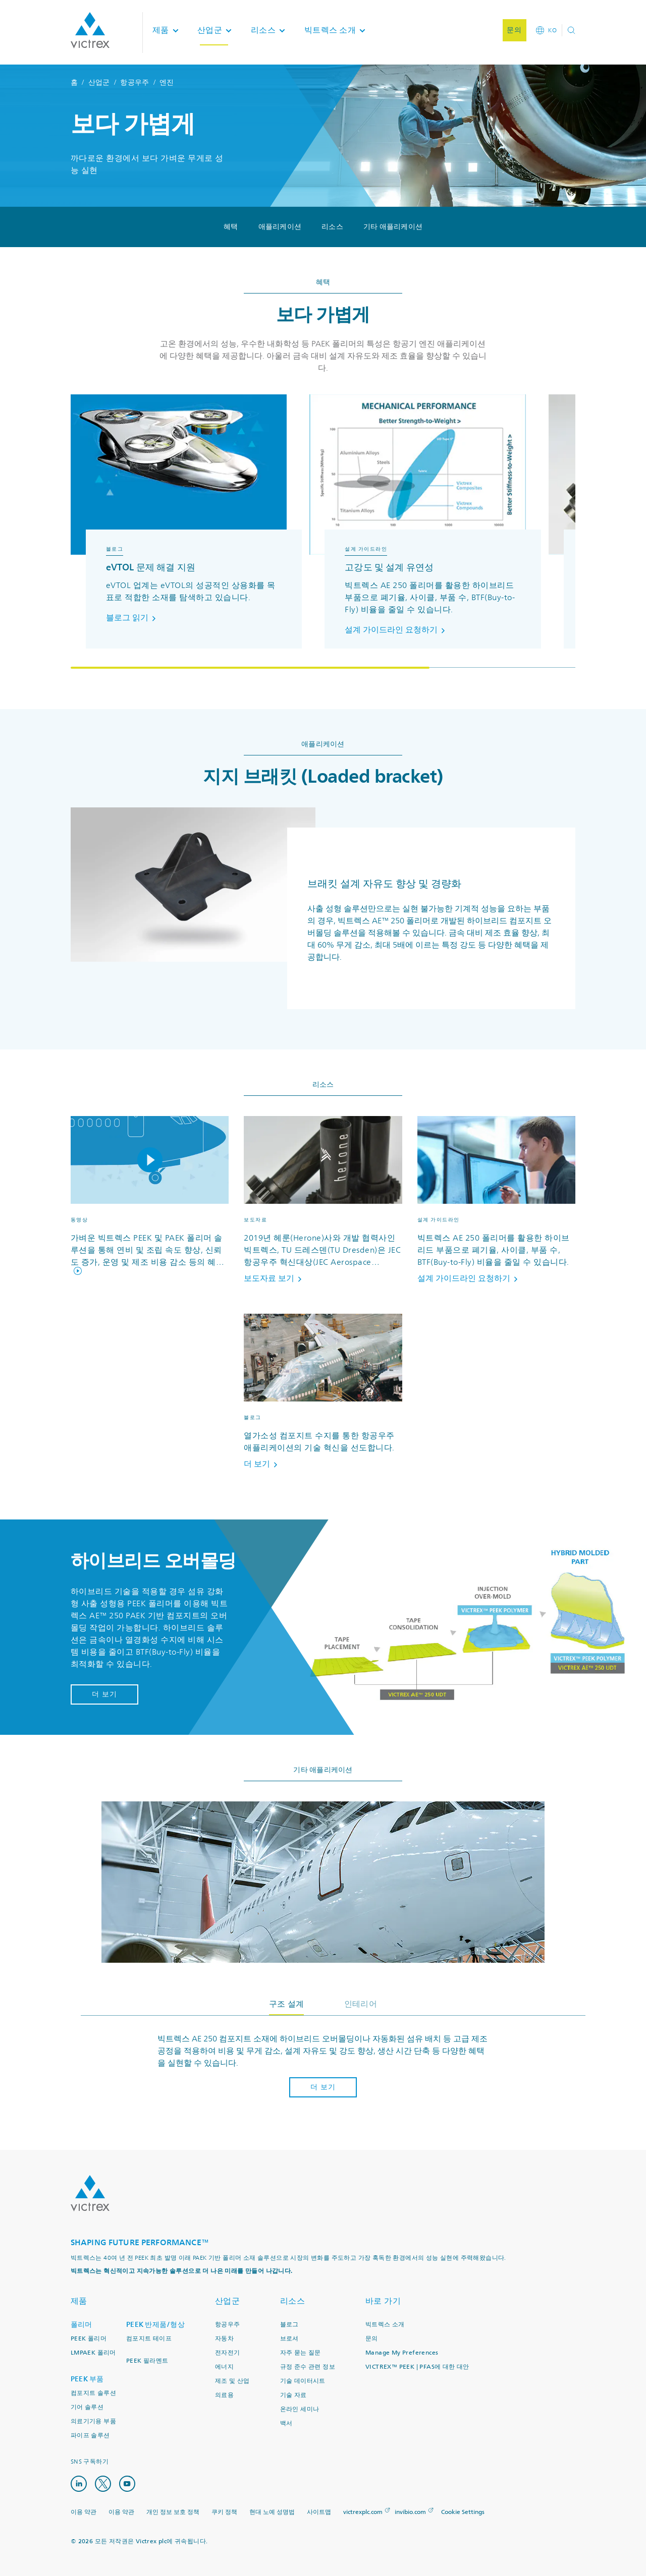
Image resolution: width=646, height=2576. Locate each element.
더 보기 (262, 1464)
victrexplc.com (363, 2512)
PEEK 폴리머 (88, 2338)
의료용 (224, 2395)
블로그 (289, 2324)
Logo (90, 2193)
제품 (79, 2301)
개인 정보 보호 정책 (172, 2512)
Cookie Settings (462, 2512)
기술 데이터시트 (303, 2381)
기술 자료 (293, 2395)
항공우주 (134, 82)
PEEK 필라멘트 (147, 2361)
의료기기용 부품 (93, 2421)
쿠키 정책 (224, 2512)
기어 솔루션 (87, 2407)
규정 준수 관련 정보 (307, 2367)
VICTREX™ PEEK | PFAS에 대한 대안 (417, 2367)
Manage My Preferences (401, 2353)
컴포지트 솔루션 (93, 2393)
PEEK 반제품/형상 (155, 2324)
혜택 (231, 227)
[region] (323, 531)
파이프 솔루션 (90, 2435)
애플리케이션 (280, 227)
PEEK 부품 (87, 2379)
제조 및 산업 (232, 2381)
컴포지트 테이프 (149, 2338)
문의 (371, 2338)
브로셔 (289, 2338)
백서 (286, 2423)
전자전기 (227, 2353)
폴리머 (81, 2324)
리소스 (332, 227)
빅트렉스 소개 (385, 2324)
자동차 (224, 2338)
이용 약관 (83, 2512)
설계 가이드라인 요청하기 (397, 630)
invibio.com (410, 2512)
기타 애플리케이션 (392, 227)
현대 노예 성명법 (272, 2512)
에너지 (224, 2367)
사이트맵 (319, 2512)
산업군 (99, 82)
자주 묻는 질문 (300, 2353)
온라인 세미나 (299, 2409)
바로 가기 (383, 2301)
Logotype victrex (90, 30)
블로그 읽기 (132, 618)
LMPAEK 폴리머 (93, 2353)
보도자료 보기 (274, 1278)
